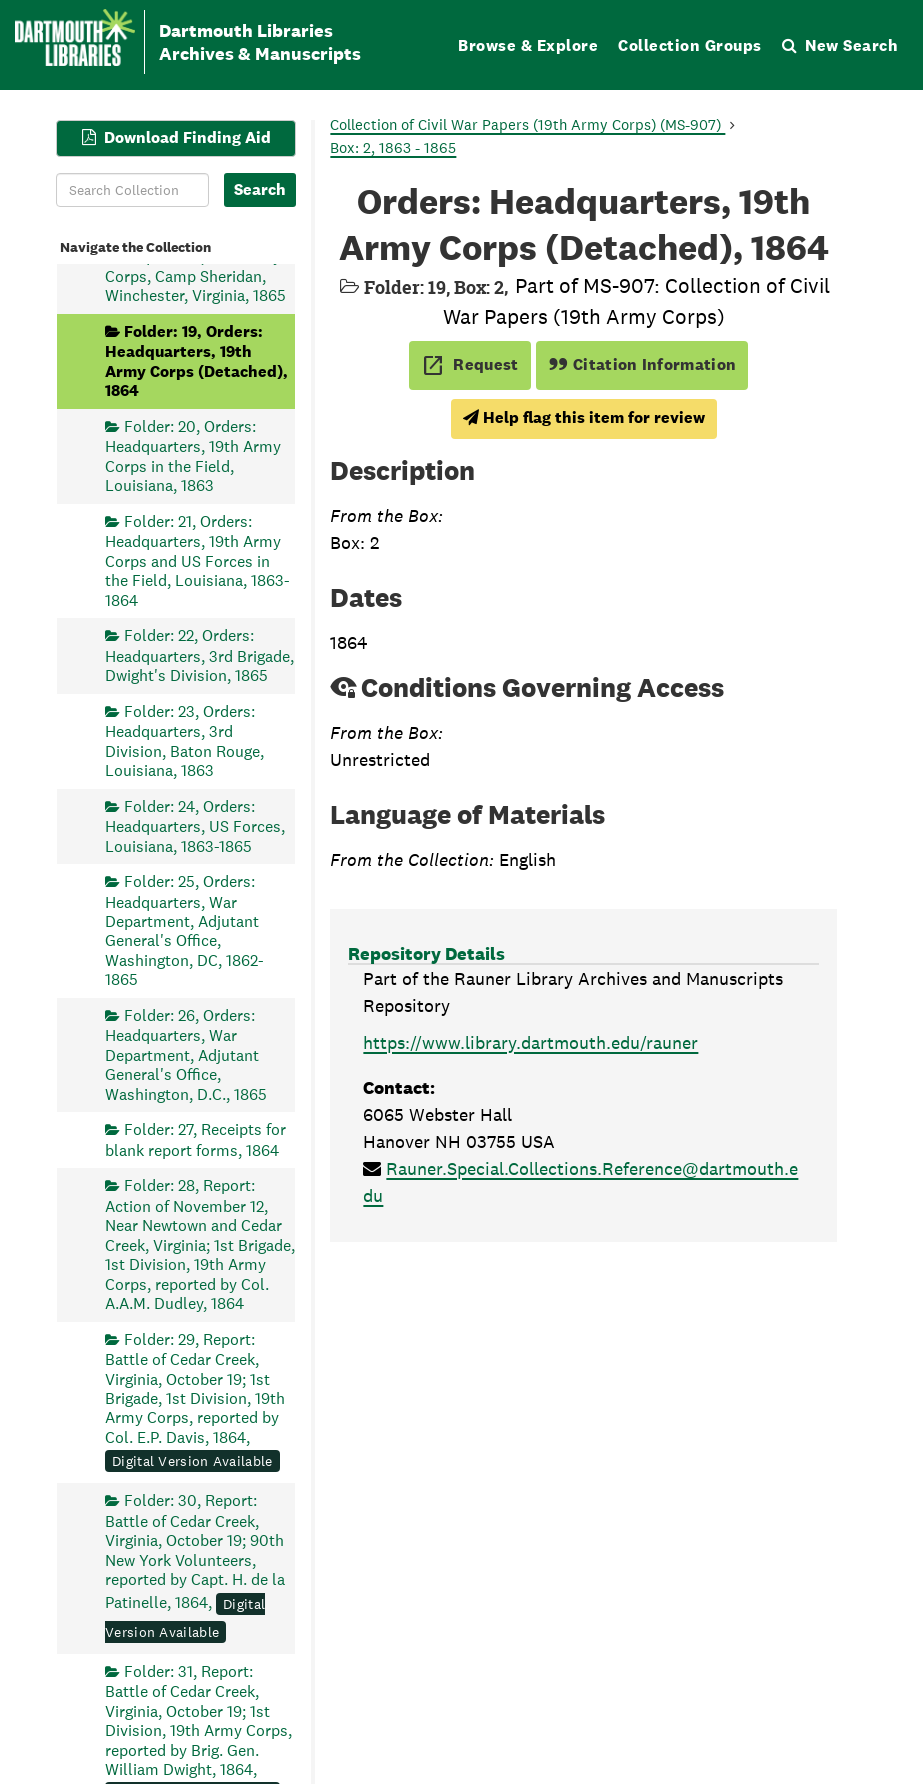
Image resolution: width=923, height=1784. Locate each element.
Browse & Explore (528, 45)
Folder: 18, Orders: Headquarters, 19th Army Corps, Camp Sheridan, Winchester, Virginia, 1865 (195, 266)
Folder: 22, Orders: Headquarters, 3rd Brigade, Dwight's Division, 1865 (199, 655)
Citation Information (642, 364)
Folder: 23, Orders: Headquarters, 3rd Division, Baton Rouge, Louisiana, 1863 (184, 740)
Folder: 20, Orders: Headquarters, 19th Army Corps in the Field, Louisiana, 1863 (193, 455)
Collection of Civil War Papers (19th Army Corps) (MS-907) (527, 124)
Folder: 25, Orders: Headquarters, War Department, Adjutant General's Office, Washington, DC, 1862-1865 (184, 930)
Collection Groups (690, 45)
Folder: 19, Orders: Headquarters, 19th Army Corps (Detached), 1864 (196, 360)
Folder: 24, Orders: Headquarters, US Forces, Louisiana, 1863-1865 (195, 825)
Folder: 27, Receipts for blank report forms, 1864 (195, 1139)
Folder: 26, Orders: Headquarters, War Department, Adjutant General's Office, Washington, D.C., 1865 (186, 1054)
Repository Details (426, 953)
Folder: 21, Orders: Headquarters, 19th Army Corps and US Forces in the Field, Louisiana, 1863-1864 (197, 560)
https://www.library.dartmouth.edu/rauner (530, 1042)
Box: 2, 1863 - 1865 (393, 147)
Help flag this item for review (584, 417)
